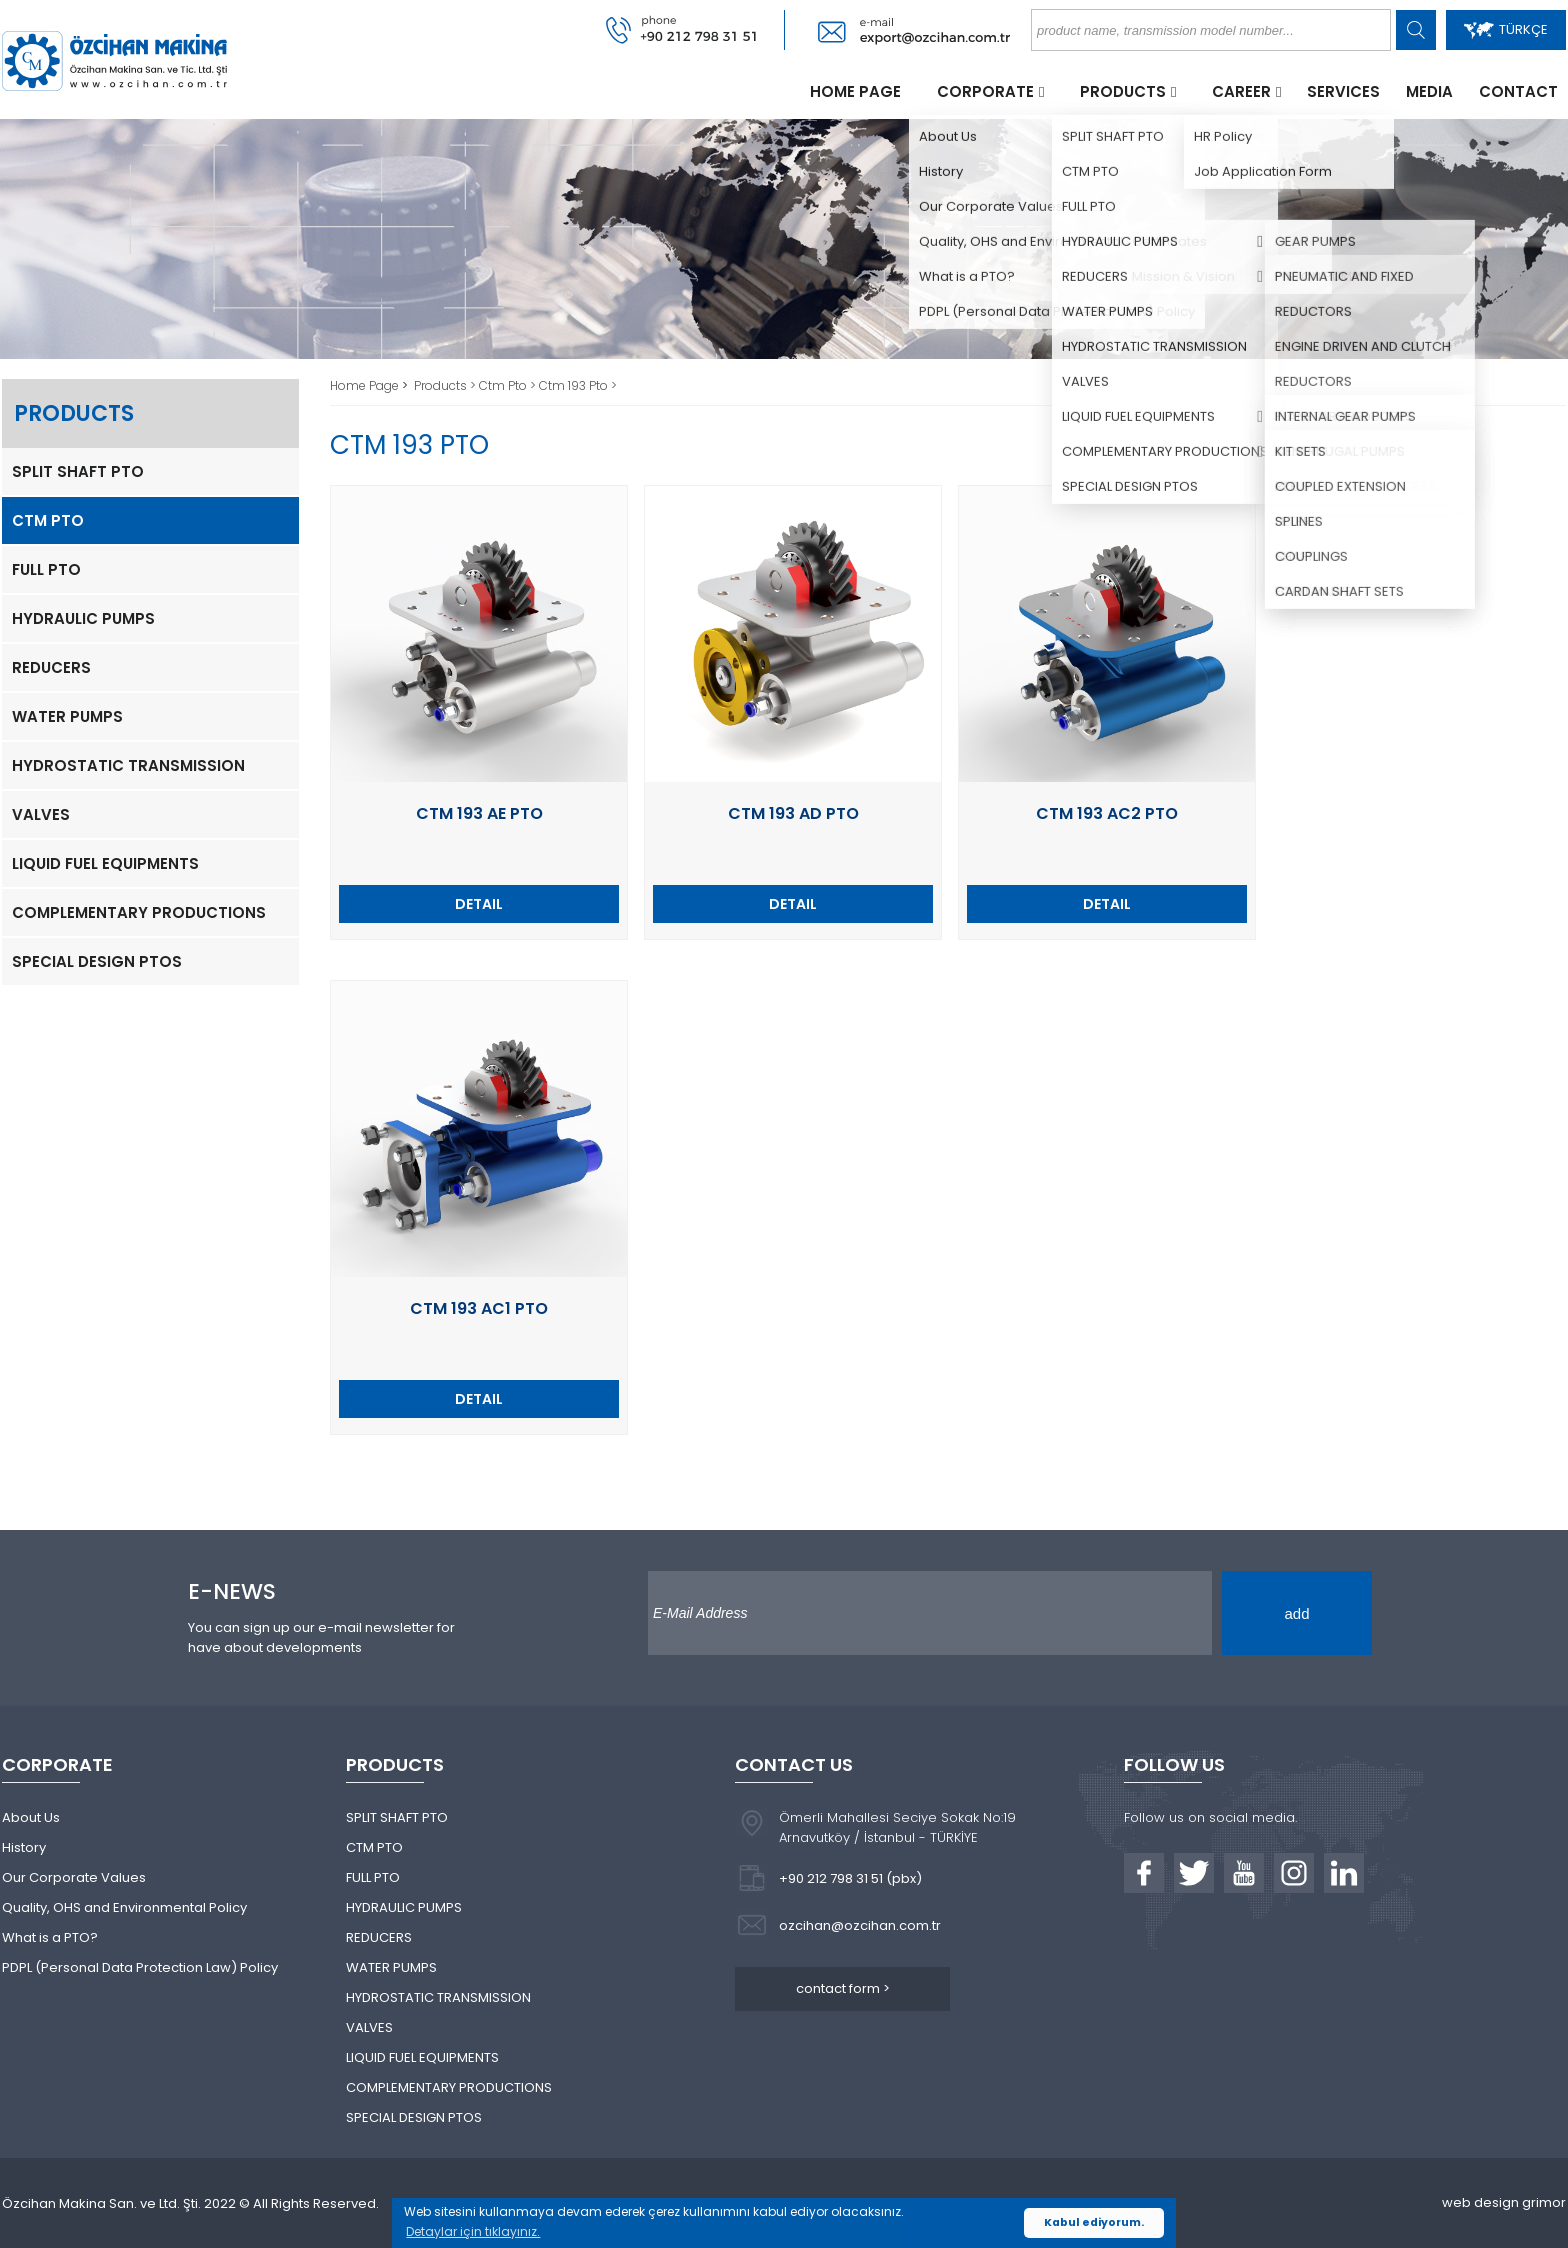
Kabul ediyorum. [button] (1094, 2222)
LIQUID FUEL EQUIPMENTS (105, 863)
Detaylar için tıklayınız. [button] (473, 2231)
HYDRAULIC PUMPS (83, 618)
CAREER (1241, 91)
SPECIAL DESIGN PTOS (97, 961)
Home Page (366, 385)
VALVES (41, 814)
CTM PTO (48, 520)
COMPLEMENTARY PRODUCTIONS (139, 912)
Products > (446, 385)
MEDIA (1429, 91)
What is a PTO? (50, 1937)
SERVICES (1343, 91)
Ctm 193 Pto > (578, 385)
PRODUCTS (1123, 91)
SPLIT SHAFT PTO (78, 471)
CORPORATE (985, 91)
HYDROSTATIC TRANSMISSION (128, 765)
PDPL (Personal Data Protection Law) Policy (140, 1967)
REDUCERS (51, 667)
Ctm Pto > (509, 385)
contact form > (843, 1988)
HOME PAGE (855, 91)
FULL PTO (46, 569)
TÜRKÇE (1506, 29)
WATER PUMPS (67, 716)
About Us (31, 1817)
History (24, 1847)
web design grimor (1504, 2202)
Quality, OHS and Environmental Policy (124, 1907)
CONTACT (1518, 91)
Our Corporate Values (74, 1877)
